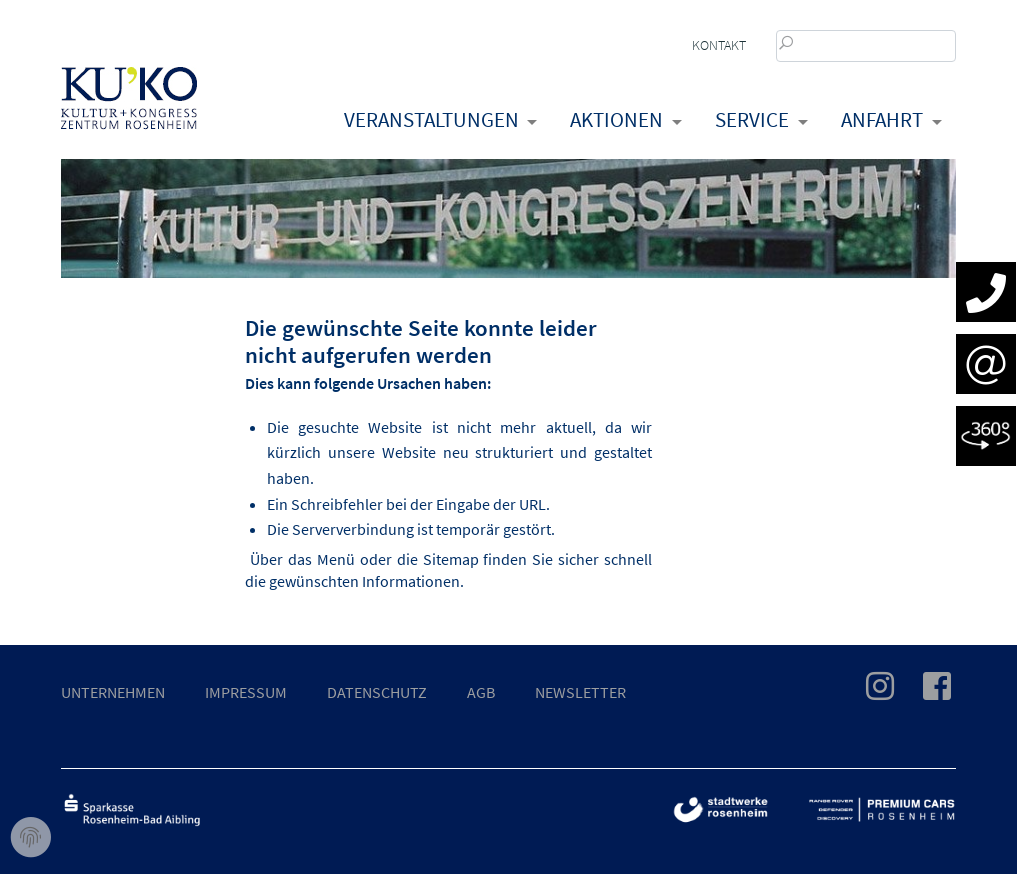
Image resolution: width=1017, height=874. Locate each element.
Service (752, 119)
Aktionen (616, 119)
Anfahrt (882, 119)
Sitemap (451, 559)
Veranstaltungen (431, 119)
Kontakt (719, 45)
